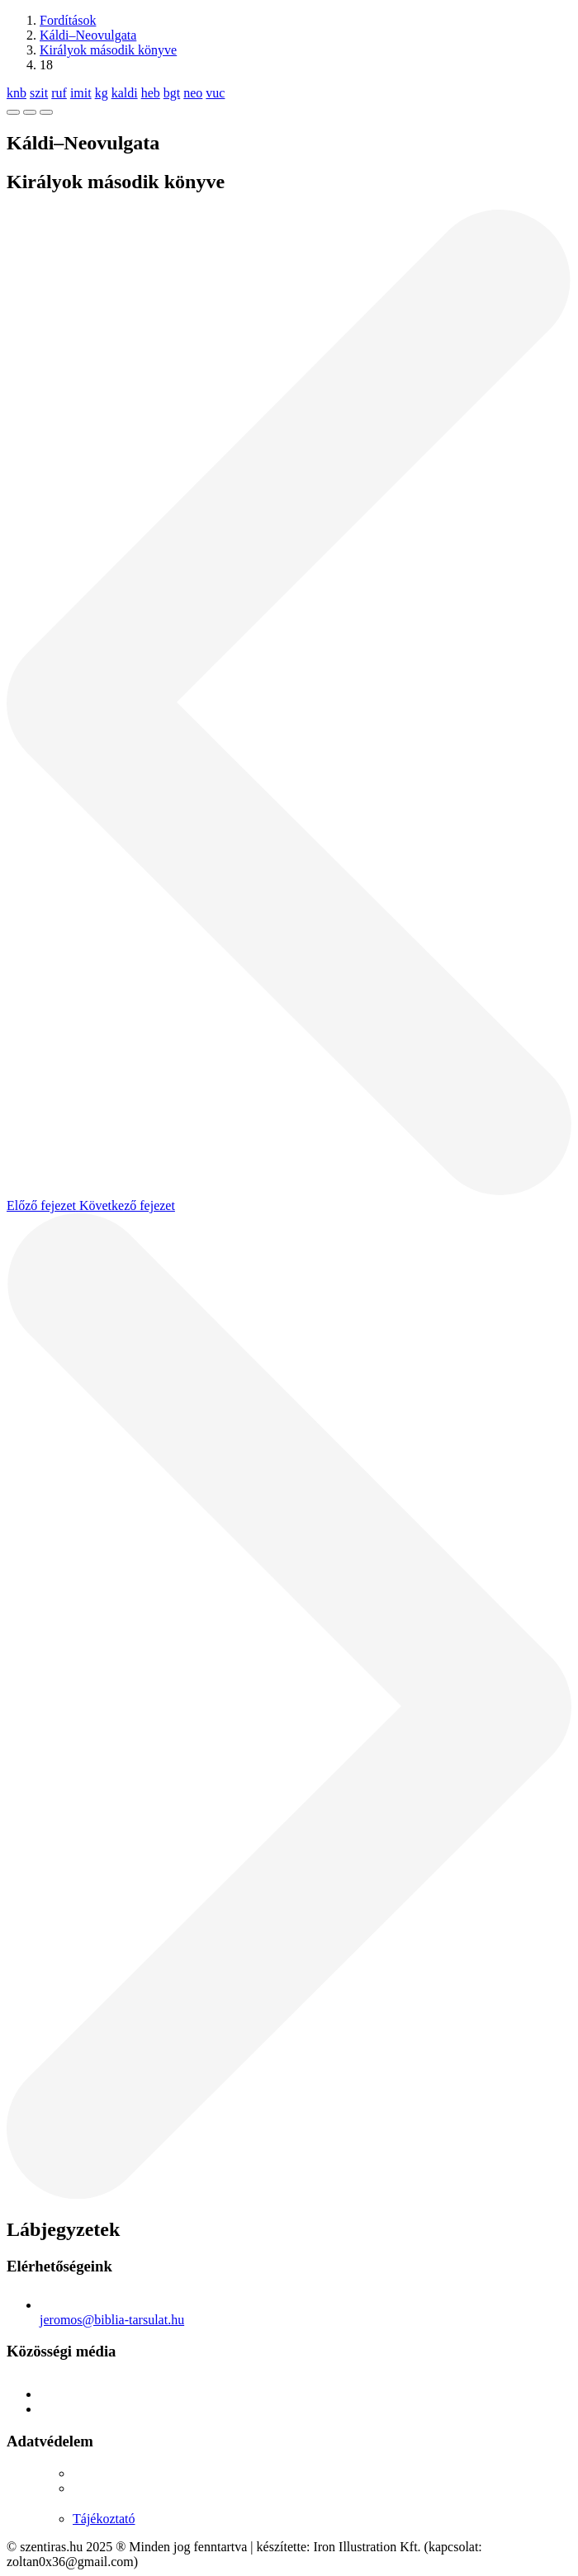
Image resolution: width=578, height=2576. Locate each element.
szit (39, 93)
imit (81, 93)
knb (16, 93)
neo (192, 93)
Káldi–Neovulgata (88, 35)
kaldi (124, 93)
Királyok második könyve (108, 50)
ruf (59, 93)
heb (150, 93)
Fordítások (68, 20)
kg (101, 93)
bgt (171, 93)
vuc (215, 93)
